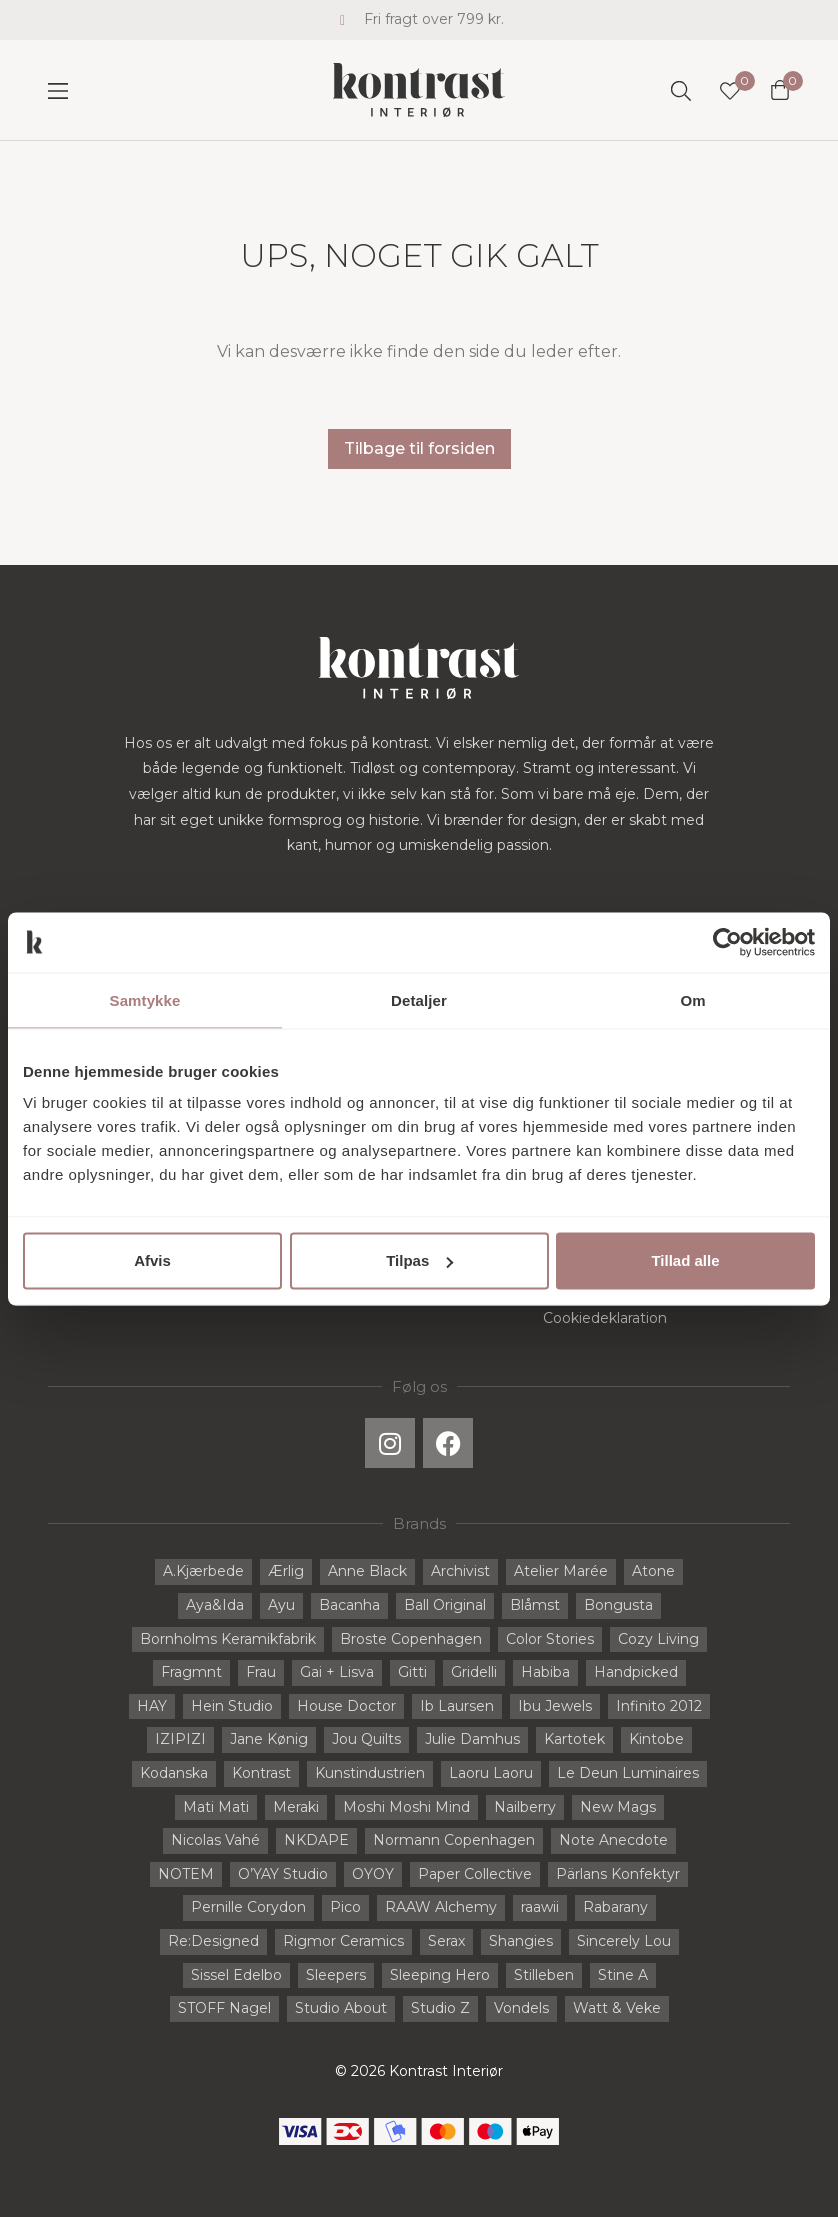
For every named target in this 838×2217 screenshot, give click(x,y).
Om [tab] (692, 999)
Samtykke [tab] (145, 999)
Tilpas (419, 1260)
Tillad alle (685, 1260)
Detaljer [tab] (419, 999)
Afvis (152, 1260)
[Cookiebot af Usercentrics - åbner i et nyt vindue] (727, 942)
